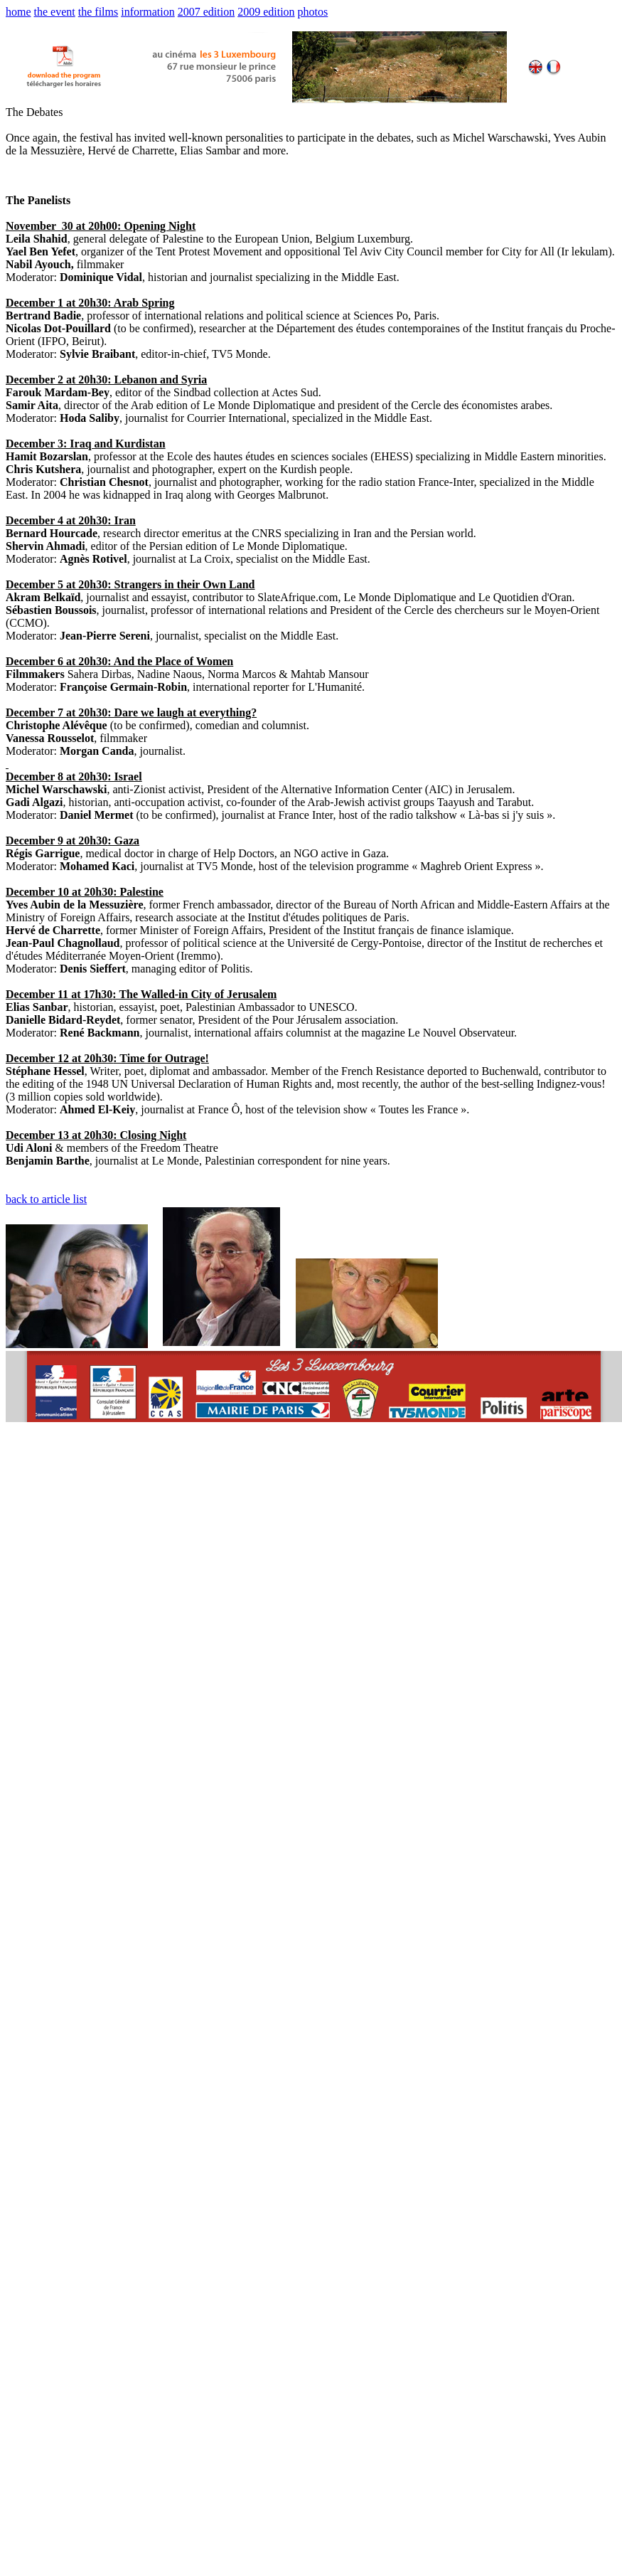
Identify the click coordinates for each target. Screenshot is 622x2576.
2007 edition (206, 12)
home (18, 12)
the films (98, 12)
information (148, 12)
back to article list (46, 1199)
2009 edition (265, 12)
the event (54, 12)
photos (313, 12)
